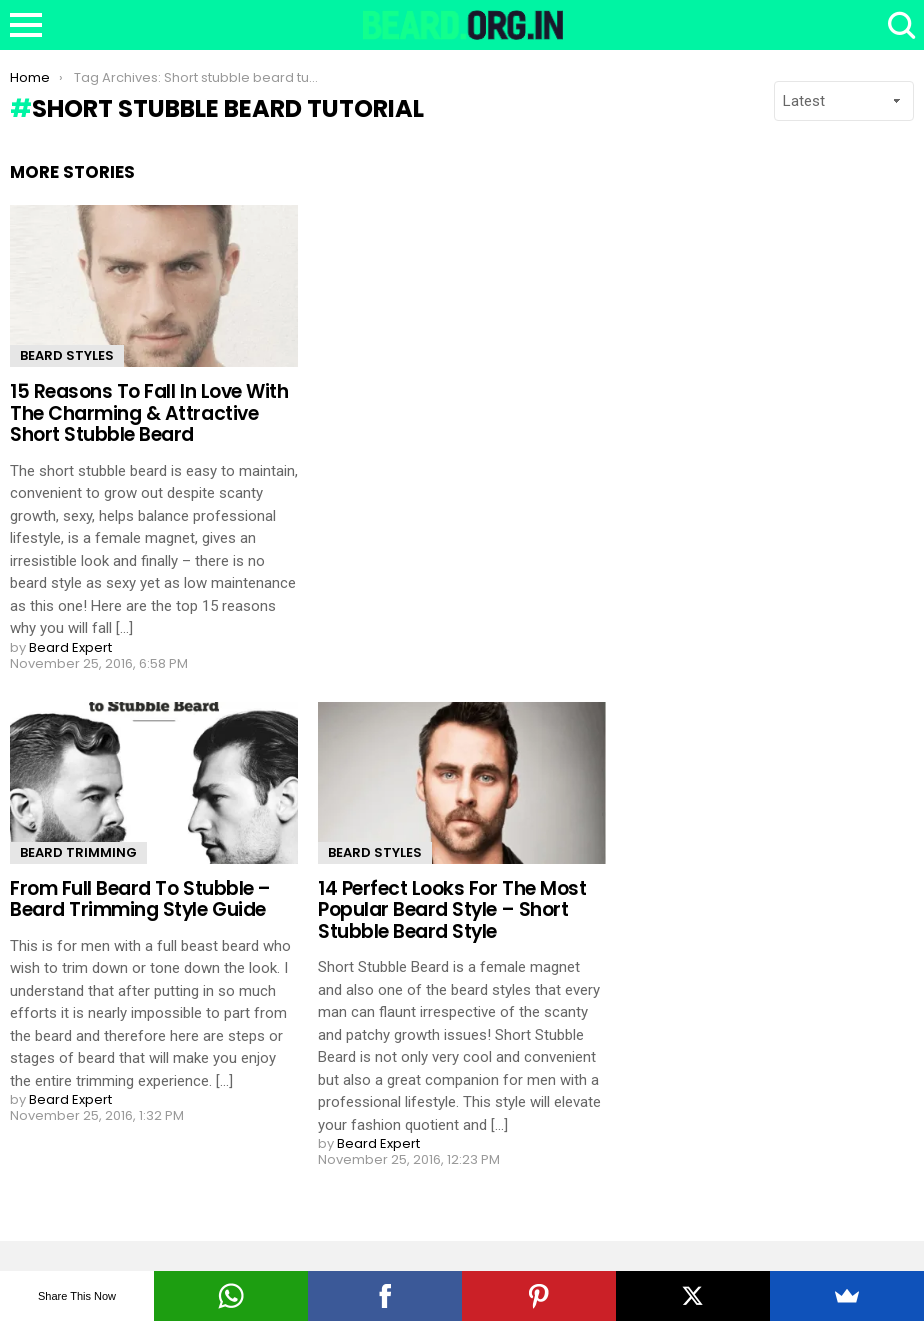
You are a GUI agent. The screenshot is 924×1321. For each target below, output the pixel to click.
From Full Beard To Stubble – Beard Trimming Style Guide (140, 899)
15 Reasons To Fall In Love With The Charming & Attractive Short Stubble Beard (149, 413)
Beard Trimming (78, 852)
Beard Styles (67, 355)
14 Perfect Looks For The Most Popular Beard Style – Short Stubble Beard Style (452, 910)
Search (899, 25)
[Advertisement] (780, 287)
